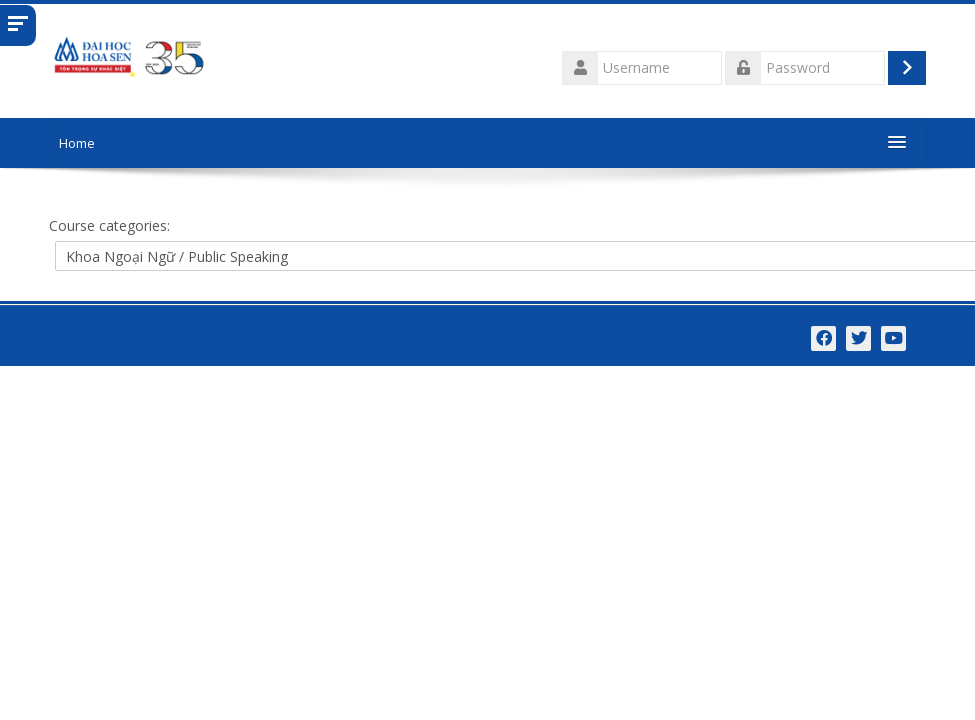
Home (77, 143)
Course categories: (109, 225)
